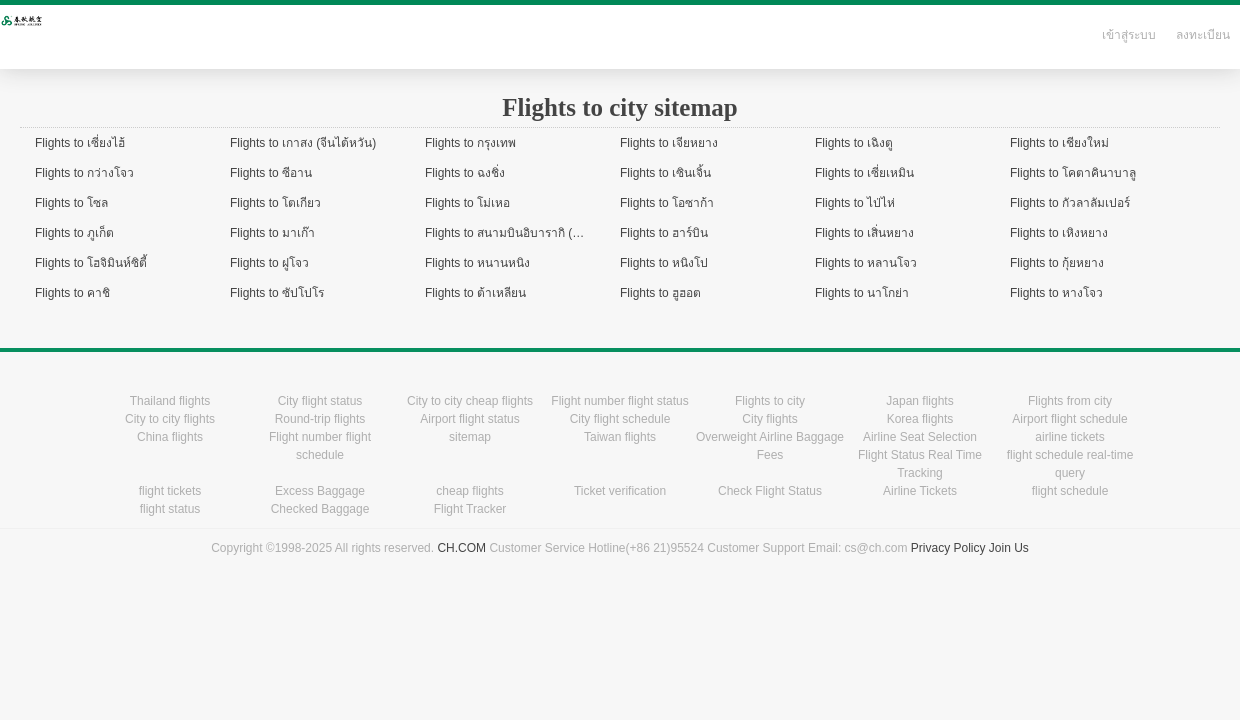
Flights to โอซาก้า (667, 203)
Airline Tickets (920, 491)
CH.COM (461, 548)
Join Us (1009, 548)
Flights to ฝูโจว (269, 263)
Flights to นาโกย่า (862, 293)
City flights (769, 419)
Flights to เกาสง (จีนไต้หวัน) (303, 143)
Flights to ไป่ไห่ (855, 203)
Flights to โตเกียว (275, 203)
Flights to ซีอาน (271, 173)
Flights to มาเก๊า (272, 233)
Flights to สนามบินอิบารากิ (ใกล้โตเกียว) (530, 233)
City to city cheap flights (470, 401)
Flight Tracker (470, 509)
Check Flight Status (770, 491)
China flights (170, 437)
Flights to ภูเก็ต (74, 233)
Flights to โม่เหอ (467, 203)
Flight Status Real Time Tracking (920, 464)
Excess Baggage (320, 491)
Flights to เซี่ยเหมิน (864, 173)
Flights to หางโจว (1056, 293)
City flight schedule (620, 419)
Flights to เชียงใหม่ (1059, 143)
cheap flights (469, 491)
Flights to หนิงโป (664, 263)
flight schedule (1070, 491)
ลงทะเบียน (1203, 35)
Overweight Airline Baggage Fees (770, 446)
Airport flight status (469, 419)
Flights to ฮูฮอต (660, 293)
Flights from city (1070, 401)
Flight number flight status (619, 401)
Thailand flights (170, 401)
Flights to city (770, 401)
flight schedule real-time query (1070, 464)
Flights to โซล (71, 203)
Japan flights (919, 401)
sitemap (470, 437)
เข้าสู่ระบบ (1129, 35)
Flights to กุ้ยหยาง (1057, 263)
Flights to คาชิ (72, 293)
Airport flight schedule (1069, 419)
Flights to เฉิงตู (854, 143)
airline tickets (1069, 437)
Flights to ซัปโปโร (277, 293)
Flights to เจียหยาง (669, 143)
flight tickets (170, 491)
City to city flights (170, 419)
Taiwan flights (620, 437)
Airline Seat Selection (920, 437)
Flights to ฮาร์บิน (664, 233)
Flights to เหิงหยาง (1059, 233)
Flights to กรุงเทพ (470, 143)
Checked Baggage (320, 509)
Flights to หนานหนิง (477, 263)
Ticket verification (620, 491)
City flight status (320, 401)
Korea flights (920, 419)
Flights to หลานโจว (866, 263)
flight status (170, 509)
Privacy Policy (948, 548)
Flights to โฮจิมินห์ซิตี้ (91, 263)
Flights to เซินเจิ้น (665, 173)
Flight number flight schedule (320, 446)
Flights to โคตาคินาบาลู (1073, 173)
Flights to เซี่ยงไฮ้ (80, 143)
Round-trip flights (320, 419)
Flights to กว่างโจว (84, 173)
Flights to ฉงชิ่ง (465, 173)
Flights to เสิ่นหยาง (864, 233)
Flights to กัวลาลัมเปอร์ (1070, 203)
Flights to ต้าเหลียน (475, 293)
